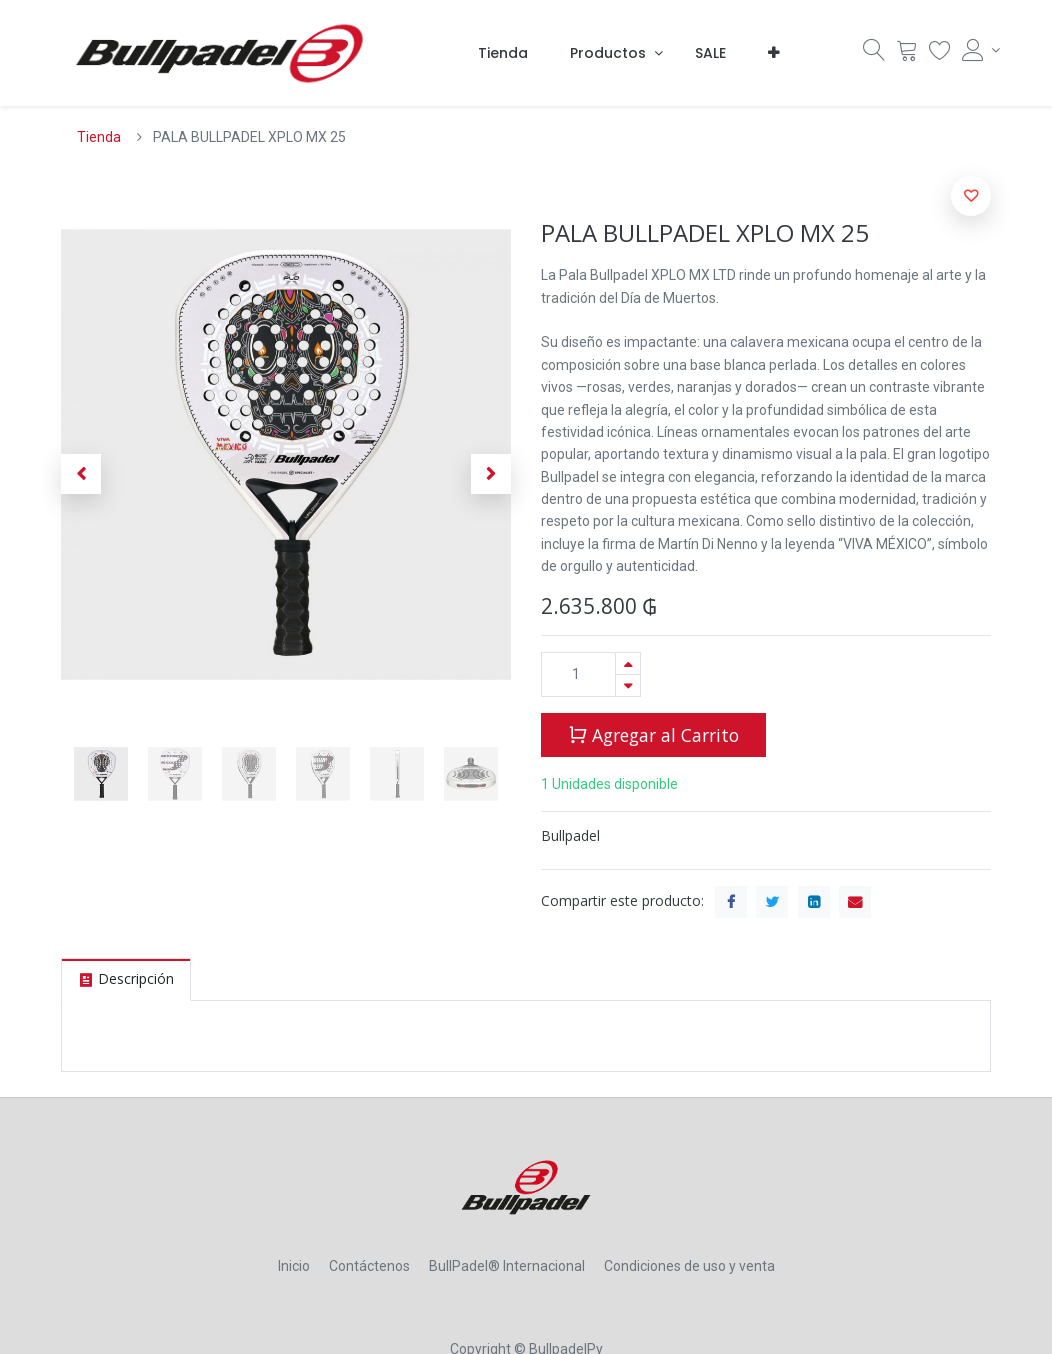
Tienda (99, 137)
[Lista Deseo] (940, 55)
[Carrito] (907, 55)
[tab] (126, 979)
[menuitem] (503, 53)
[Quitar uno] (628, 685)
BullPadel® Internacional (507, 1266)
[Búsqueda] (874, 55)
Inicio (294, 1266)
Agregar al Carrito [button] (653, 733)
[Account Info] (976, 50)
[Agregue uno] (628, 663)
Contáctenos (369, 1266)
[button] (773, 53)
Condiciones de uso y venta (689, 1266)
